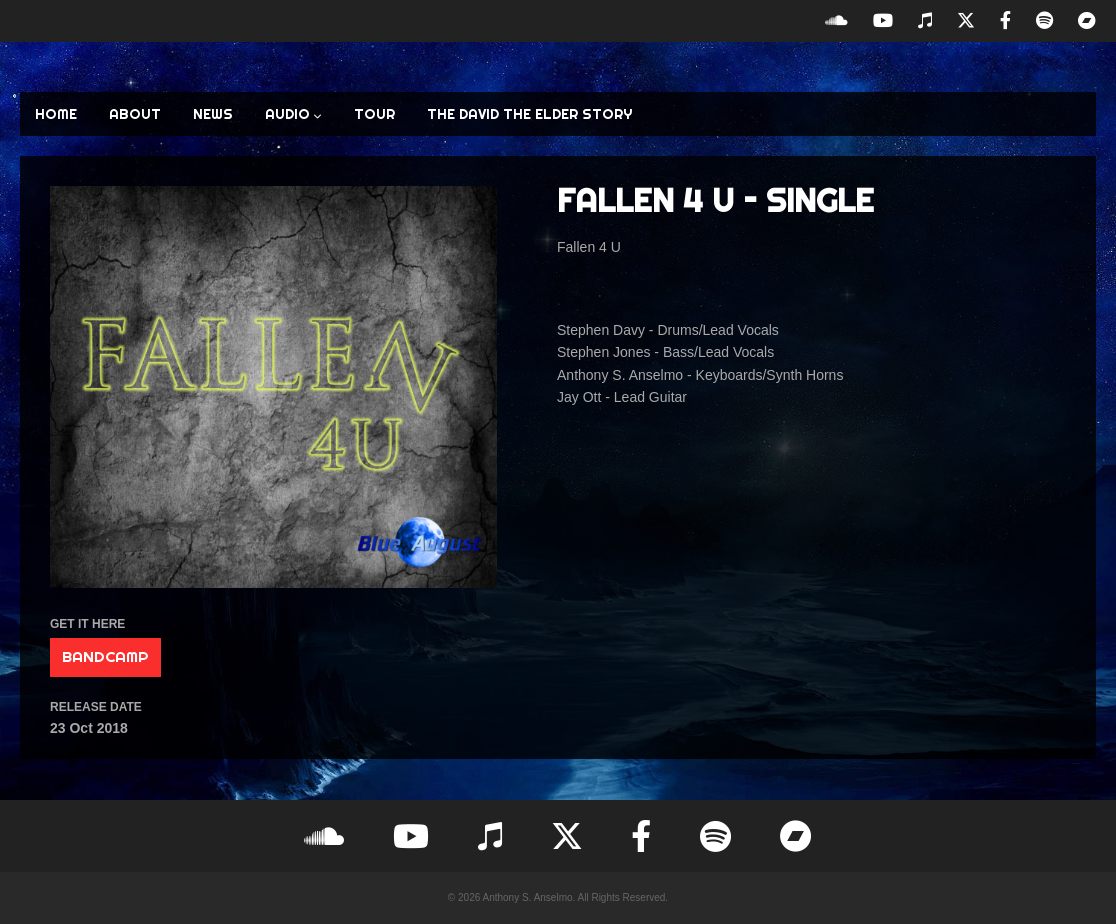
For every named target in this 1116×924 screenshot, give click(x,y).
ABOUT (135, 114)
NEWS (213, 114)
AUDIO (293, 114)
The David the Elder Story (529, 114)
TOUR (374, 114)
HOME (56, 114)
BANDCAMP (105, 656)
